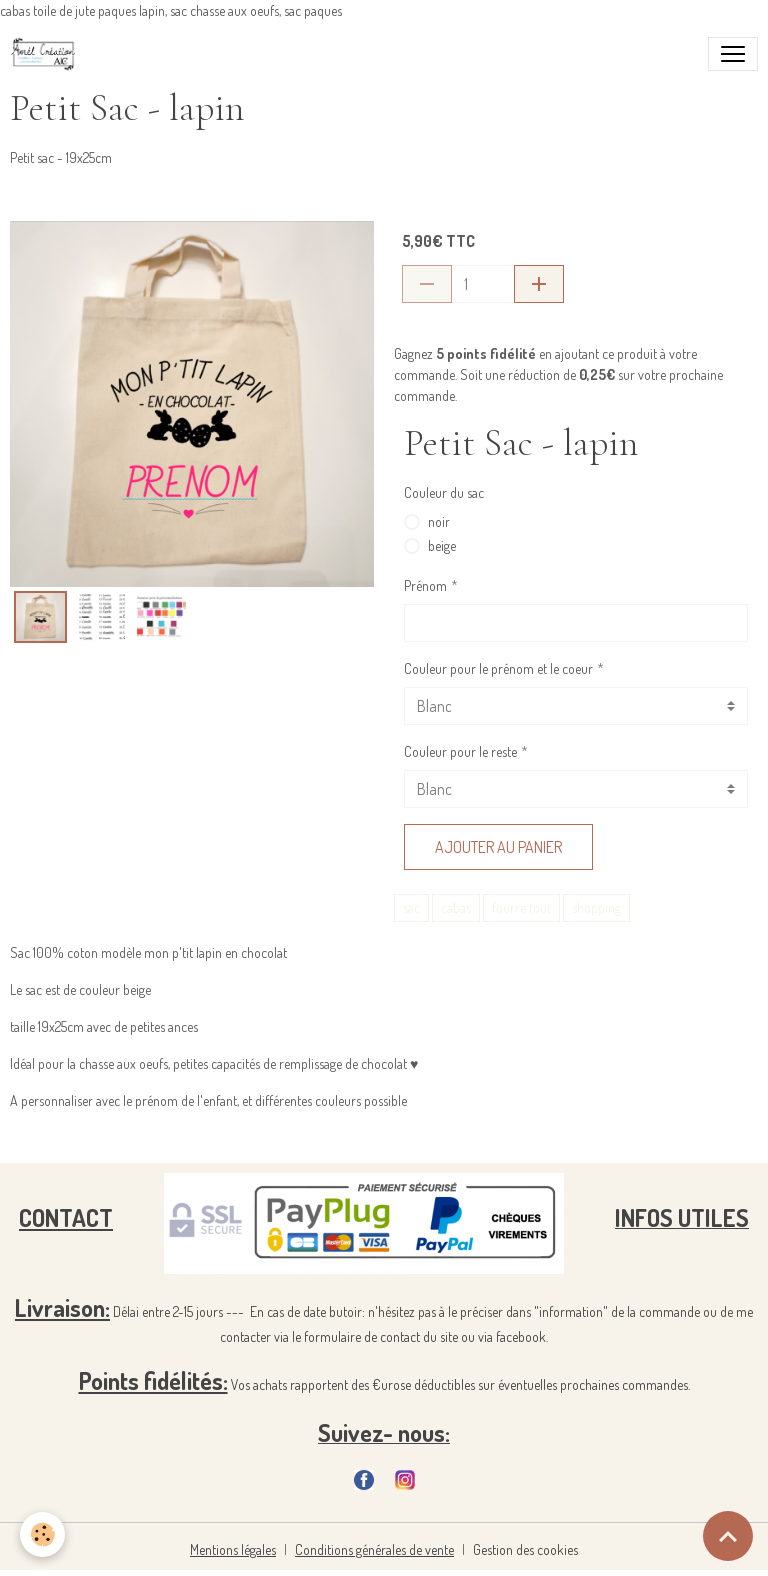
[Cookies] (42, 1534)
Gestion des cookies (525, 1549)
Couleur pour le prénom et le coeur (498, 668)
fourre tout (521, 907)
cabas (456, 907)
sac (411, 907)
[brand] (47, 54)
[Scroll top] (728, 1536)
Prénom (425, 585)
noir (439, 521)
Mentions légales (233, 1549)
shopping (596, 907)
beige (442, 545)
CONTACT (66, 1217)
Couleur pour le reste (460, 751)
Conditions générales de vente (374, 1549)
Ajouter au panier (498, 847)
